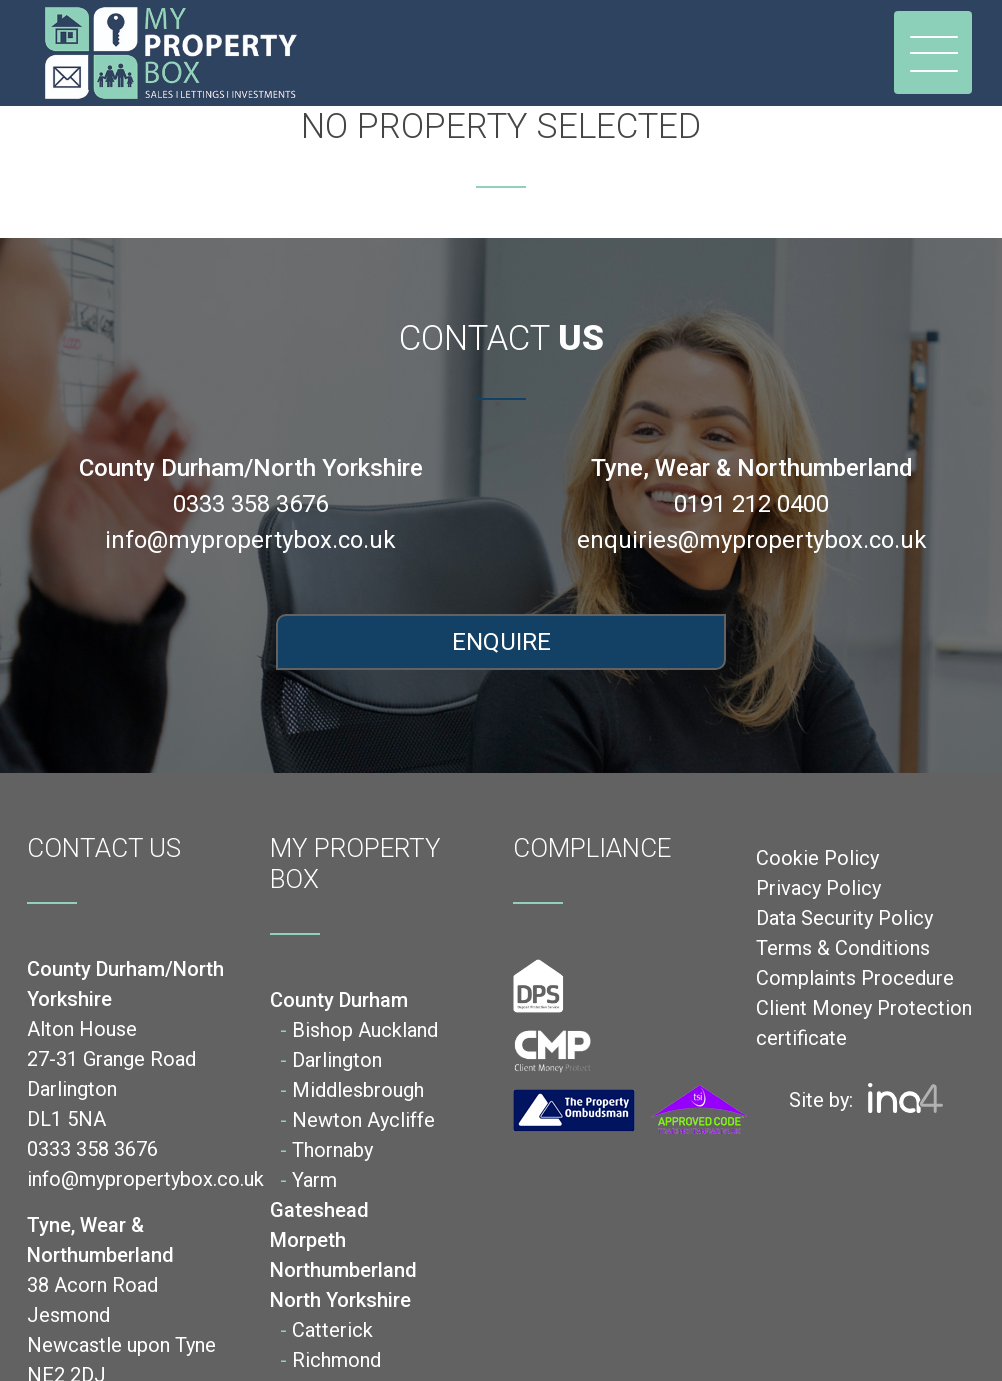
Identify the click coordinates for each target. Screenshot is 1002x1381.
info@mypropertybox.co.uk (250, 540)
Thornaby (332, 1150)
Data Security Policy (844, 918)
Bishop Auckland (365, 1030)
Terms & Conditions (843, 948)
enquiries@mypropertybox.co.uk (752, 540)
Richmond (336, 1360)
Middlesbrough (358, 1090)
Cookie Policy (817, 858)
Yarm (314, 1180)
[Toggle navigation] (933, 52)
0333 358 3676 (250, 504)
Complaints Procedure (855, 978)
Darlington (337, 1060)
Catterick (332, 1330)
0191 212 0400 (751, 504)
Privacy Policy (818, 888)
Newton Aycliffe (363, 1120)
